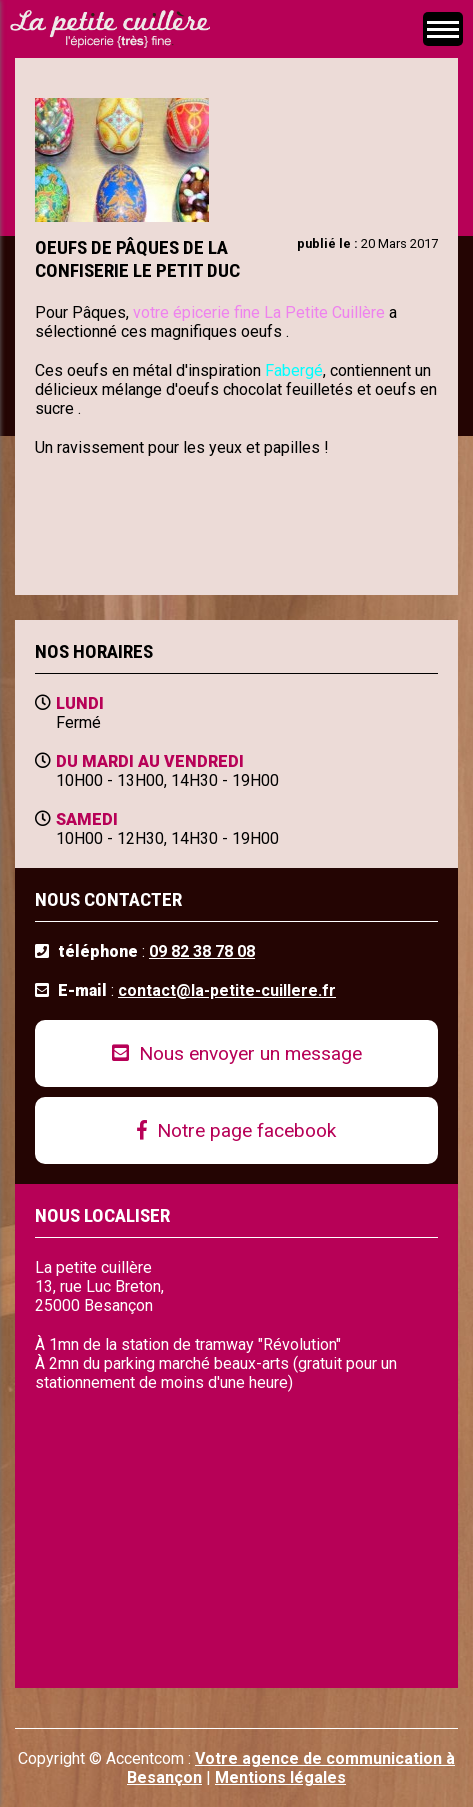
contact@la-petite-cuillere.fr (227, 990)
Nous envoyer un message (237, 1053)
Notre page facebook (236, 1130)
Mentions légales (280, 1777)
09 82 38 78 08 (202, 951)
